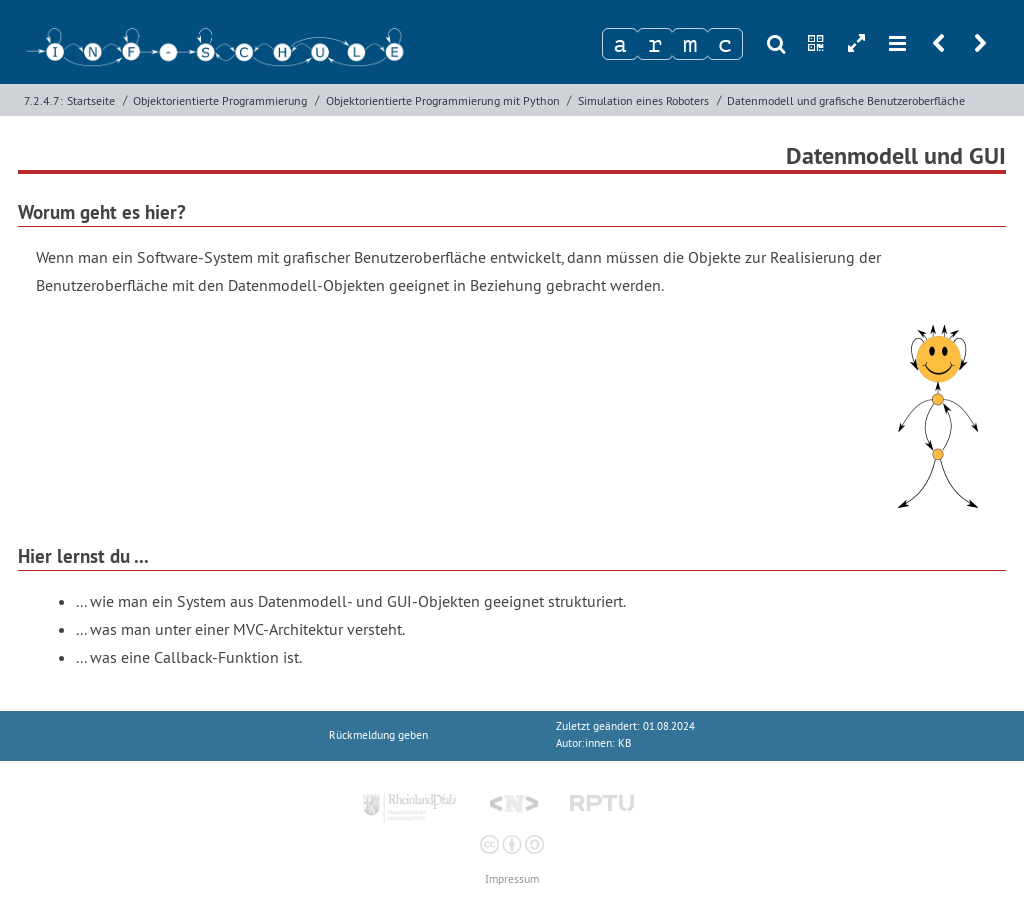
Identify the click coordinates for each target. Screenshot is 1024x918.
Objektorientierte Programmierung (220, 100)
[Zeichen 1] (620, 44)
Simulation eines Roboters (643, 100)
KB (624, 743)
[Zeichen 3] (690, 44)
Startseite (91, 100)
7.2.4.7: (43, 100)
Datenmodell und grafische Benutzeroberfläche (846, 100)
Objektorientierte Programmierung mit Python (443, 100)
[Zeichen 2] (655, 44)
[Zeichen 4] (725, 44)
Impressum (512, 879)
